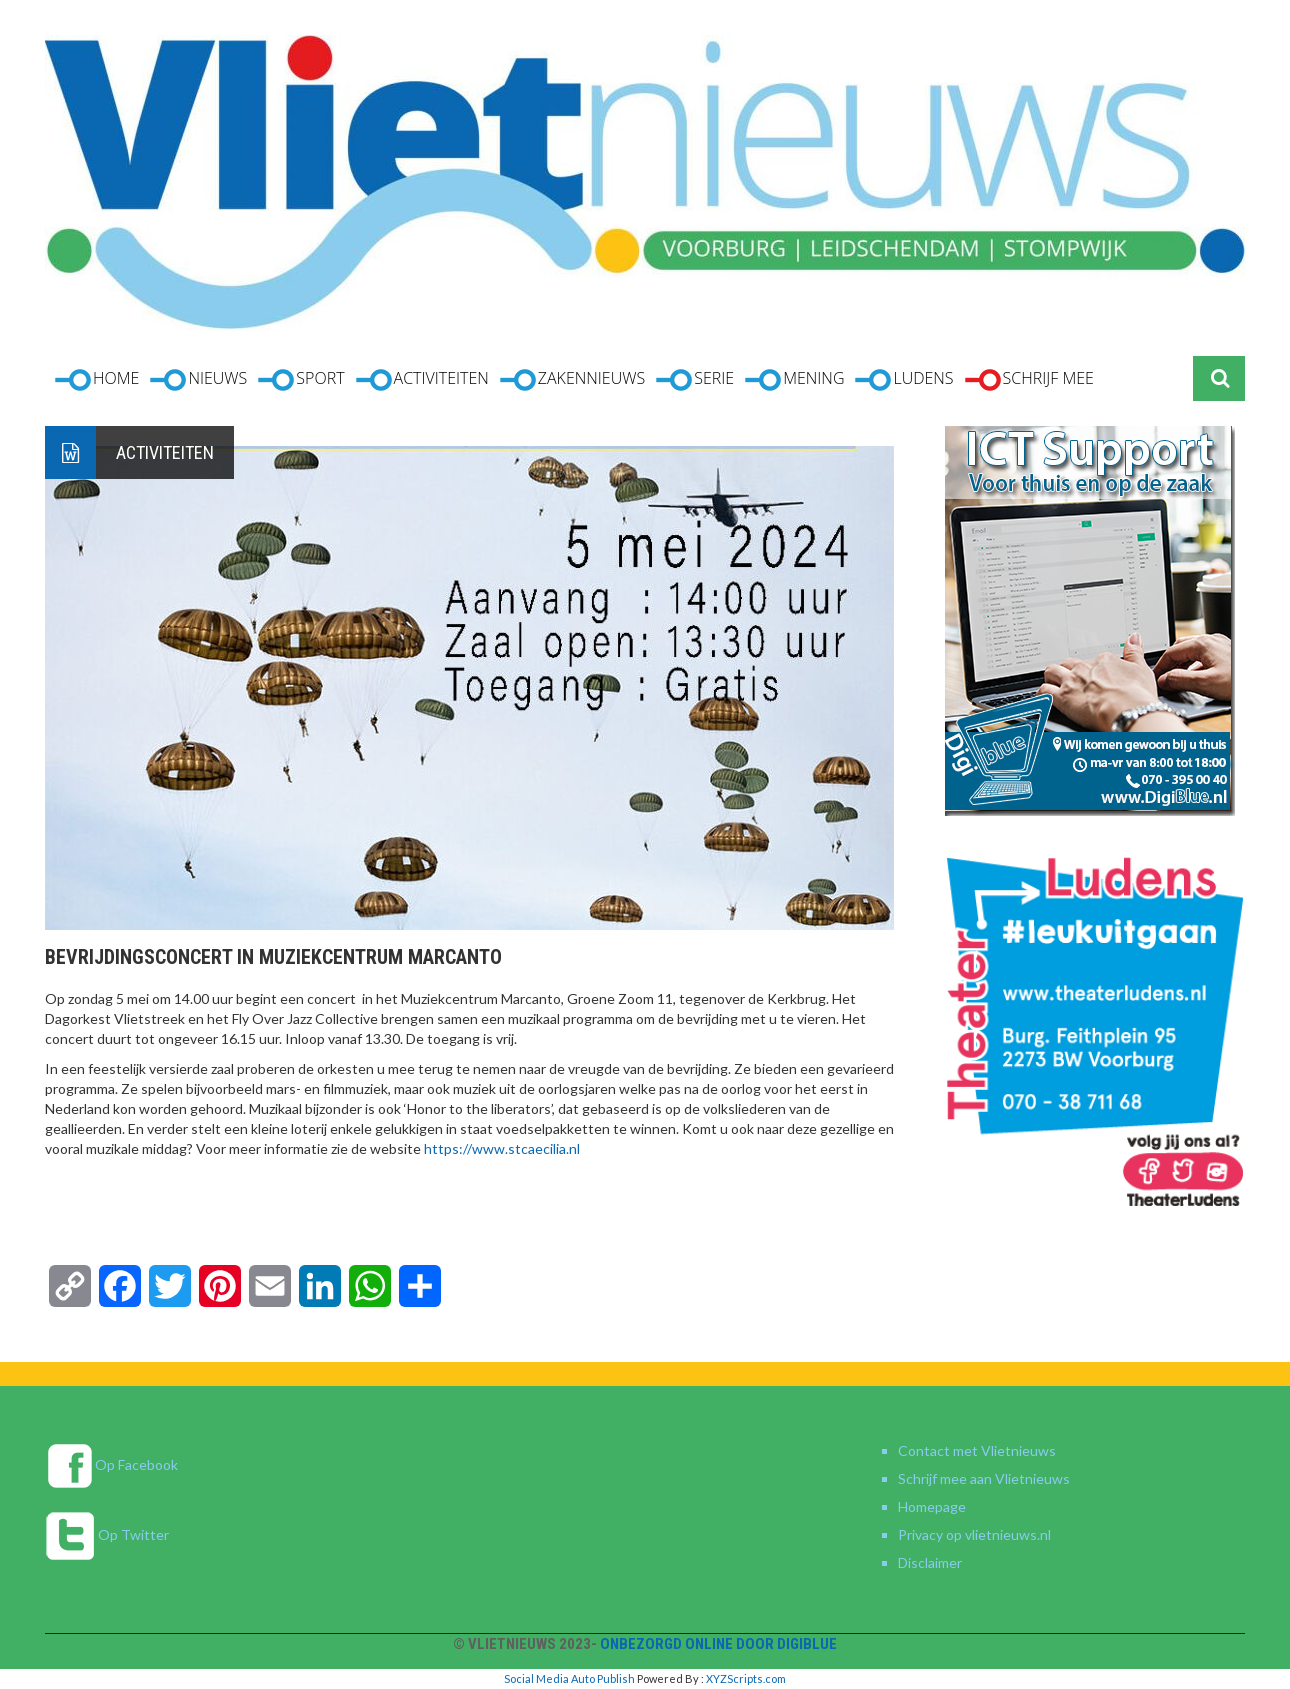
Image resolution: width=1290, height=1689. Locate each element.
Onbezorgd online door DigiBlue (718, 1644)
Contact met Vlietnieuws (977, 1450)
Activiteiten (165, 452)
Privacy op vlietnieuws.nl (974, 1534)
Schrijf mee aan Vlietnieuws (984, 1478)
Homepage (932, 1506)
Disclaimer (930, 1562)
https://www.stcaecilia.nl (502, 1148)
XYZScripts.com (746, 1678)
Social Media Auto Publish (569, 1678)
